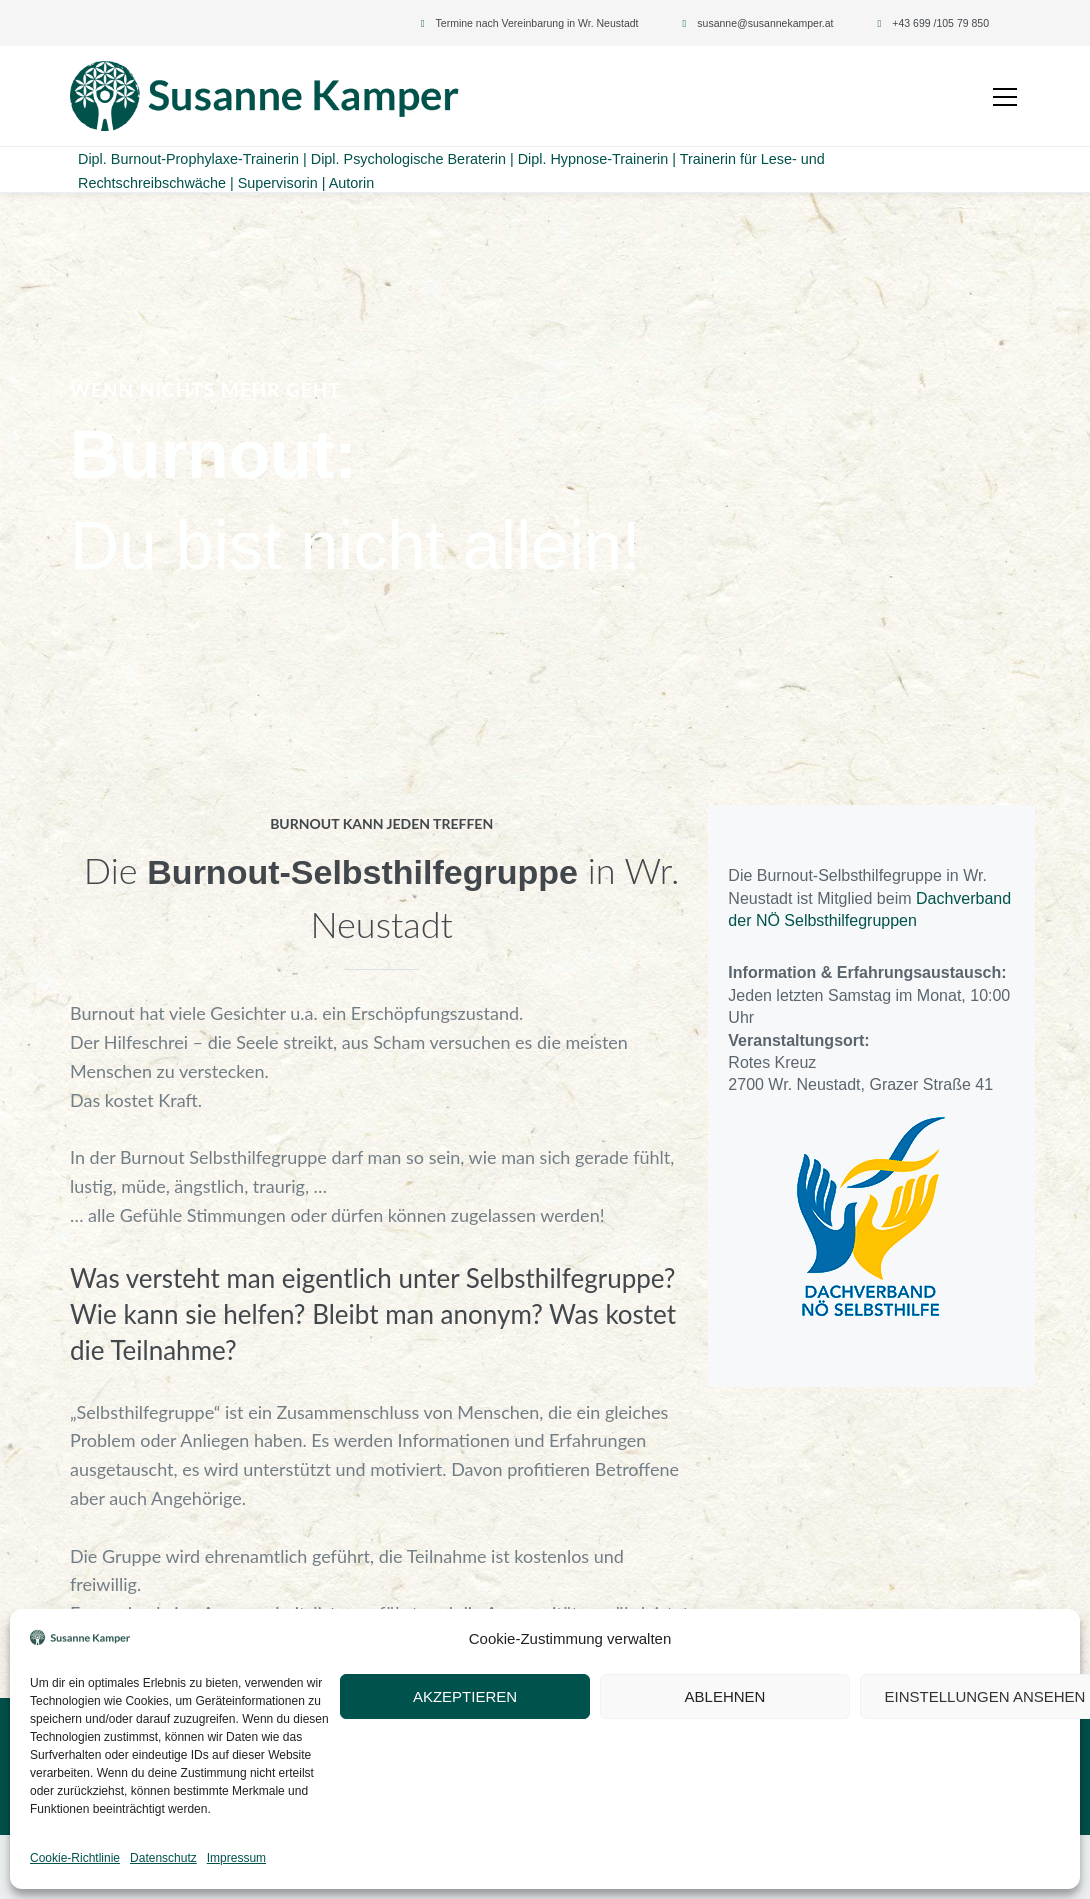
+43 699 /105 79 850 (940, 23)
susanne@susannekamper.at (765, 23)
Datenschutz (359, 1867)
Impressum (273, 1867)
